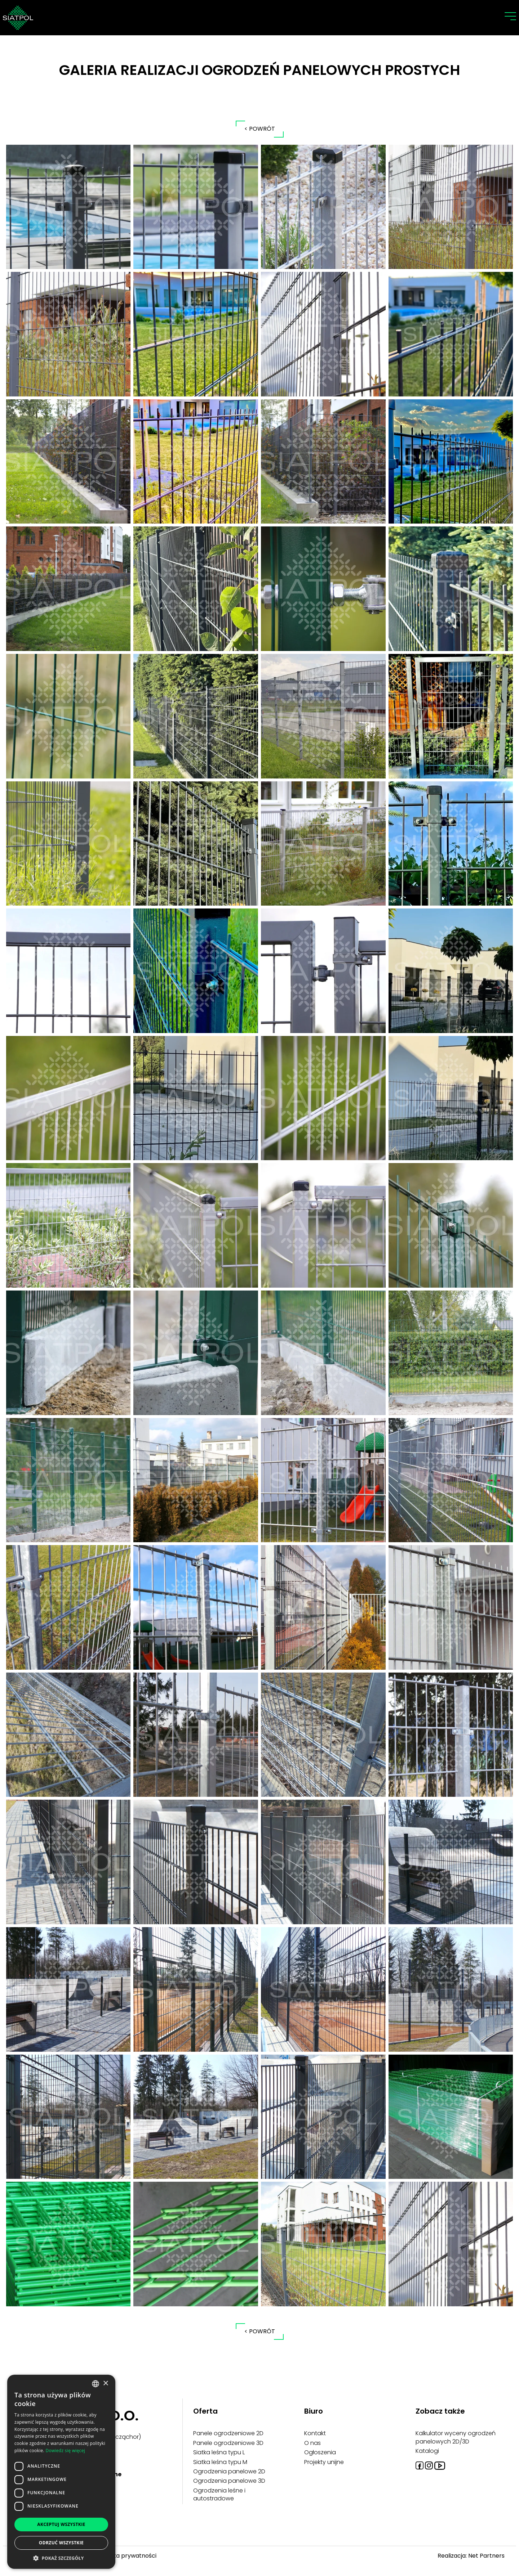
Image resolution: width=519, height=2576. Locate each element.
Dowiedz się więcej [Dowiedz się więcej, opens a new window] (65, 2450)
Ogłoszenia (320, 2452)
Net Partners (486, 2556)
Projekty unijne (324, 2462)
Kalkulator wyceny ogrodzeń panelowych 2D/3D (456, 2437)
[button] (61, 2558)
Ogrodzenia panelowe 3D (229, 2481)
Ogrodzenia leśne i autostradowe (219, 2494)
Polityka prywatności (126, 2556)
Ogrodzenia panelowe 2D (229, 2471)
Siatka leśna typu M (220, 2462)
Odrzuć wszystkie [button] (61, 2543)
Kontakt (315, 2433)
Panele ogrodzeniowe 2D (228, 2433)
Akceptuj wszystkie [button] (61, 2524)
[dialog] (61, 2472)
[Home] (18, 17)
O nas (312, 2443)
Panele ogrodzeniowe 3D (228, 2443)
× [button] (105, 2383)
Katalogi (427, 2451)
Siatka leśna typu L (219, 2452)
